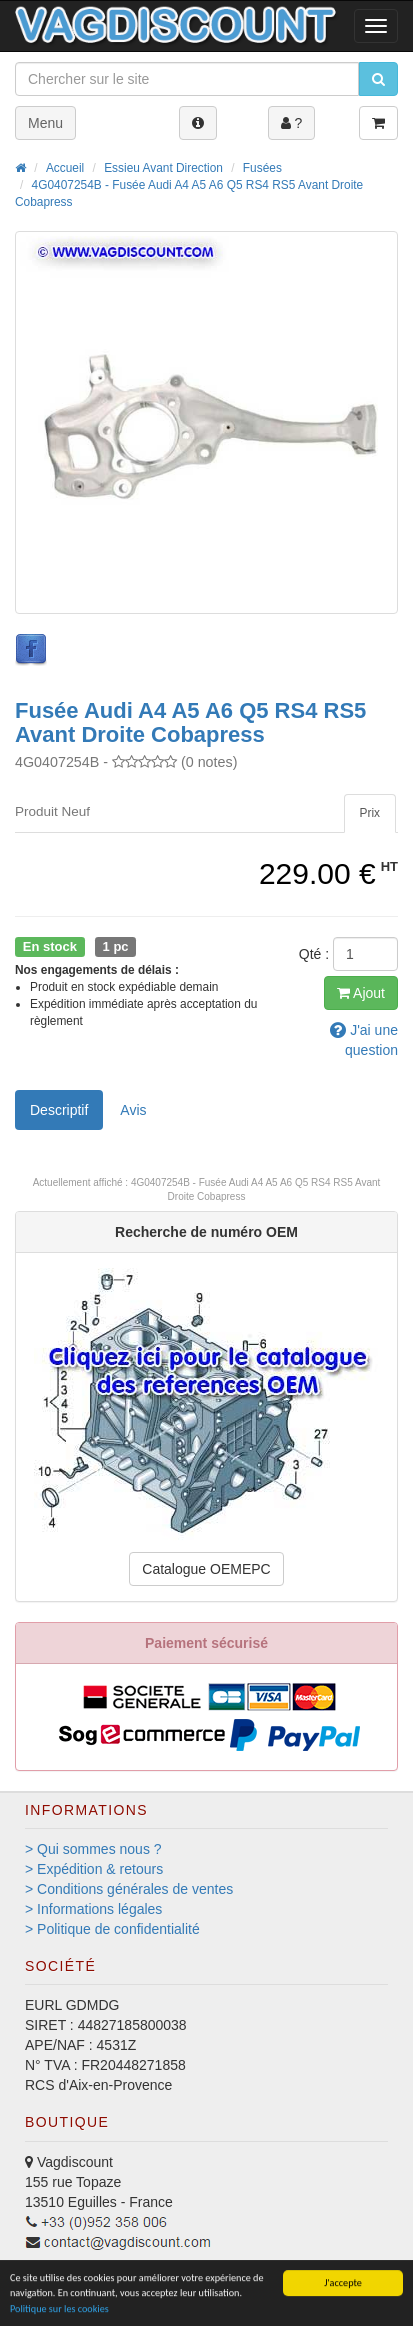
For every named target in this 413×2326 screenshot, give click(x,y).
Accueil (65, 168)
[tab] (370, 813)
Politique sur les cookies (59, 2312)
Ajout (361, 993)
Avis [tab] (133, 1110)
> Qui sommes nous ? (93, 1849)
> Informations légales (93, 1909)
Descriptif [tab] (59, 1110)
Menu (45, 123)
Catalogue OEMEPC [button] (206, 1569)
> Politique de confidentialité (112, 1929)
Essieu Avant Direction (163, 168)
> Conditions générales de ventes (129, 1889)
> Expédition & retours (94, 1869)
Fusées (262, 168)
